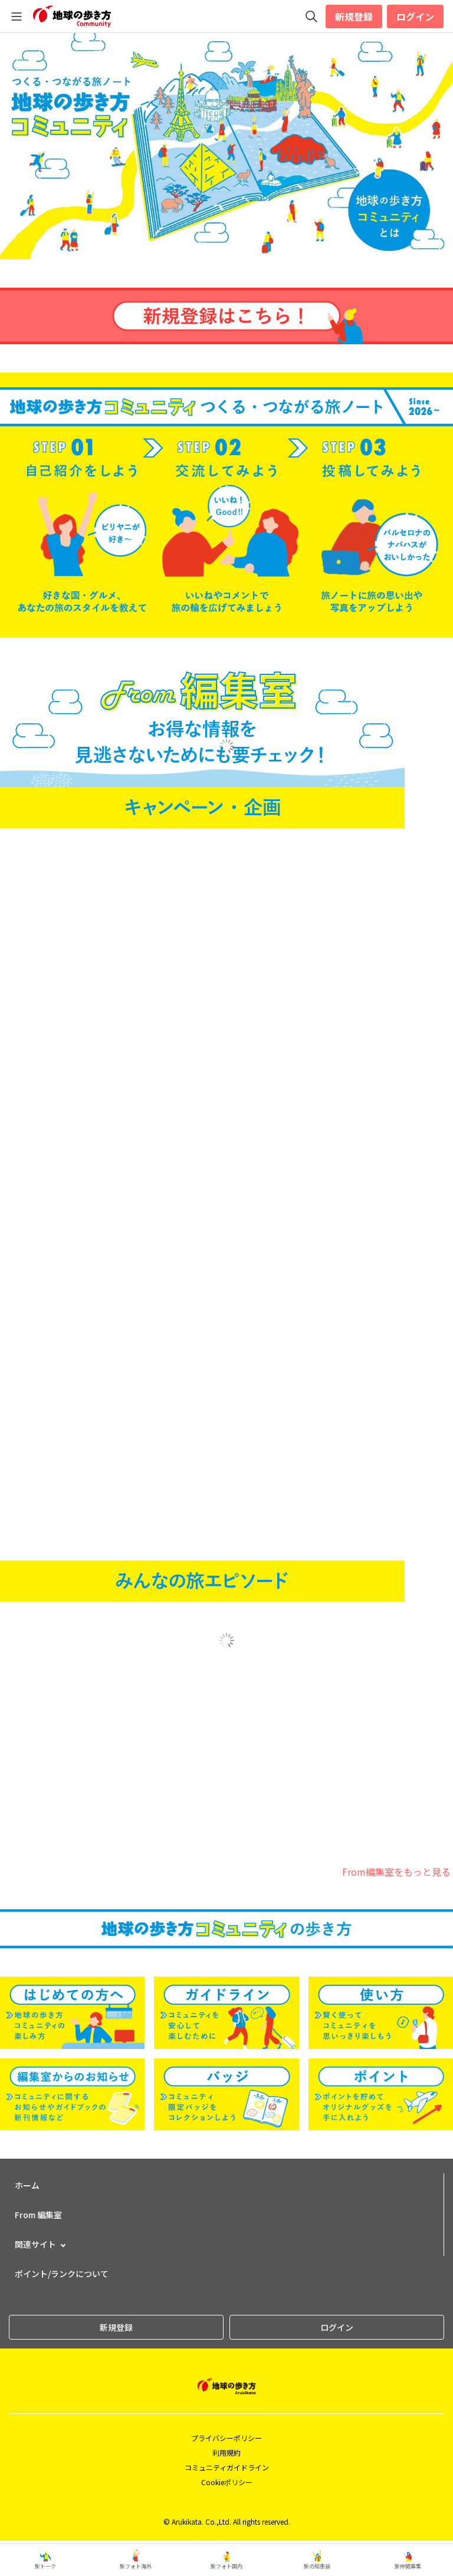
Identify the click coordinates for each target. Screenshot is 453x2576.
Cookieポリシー (226, 2482)
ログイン (415, 16)
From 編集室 (38, 2215)
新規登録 (354, 16)
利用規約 (226, 2452)
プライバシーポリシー (226, 2438)
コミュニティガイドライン (227, 2467)
